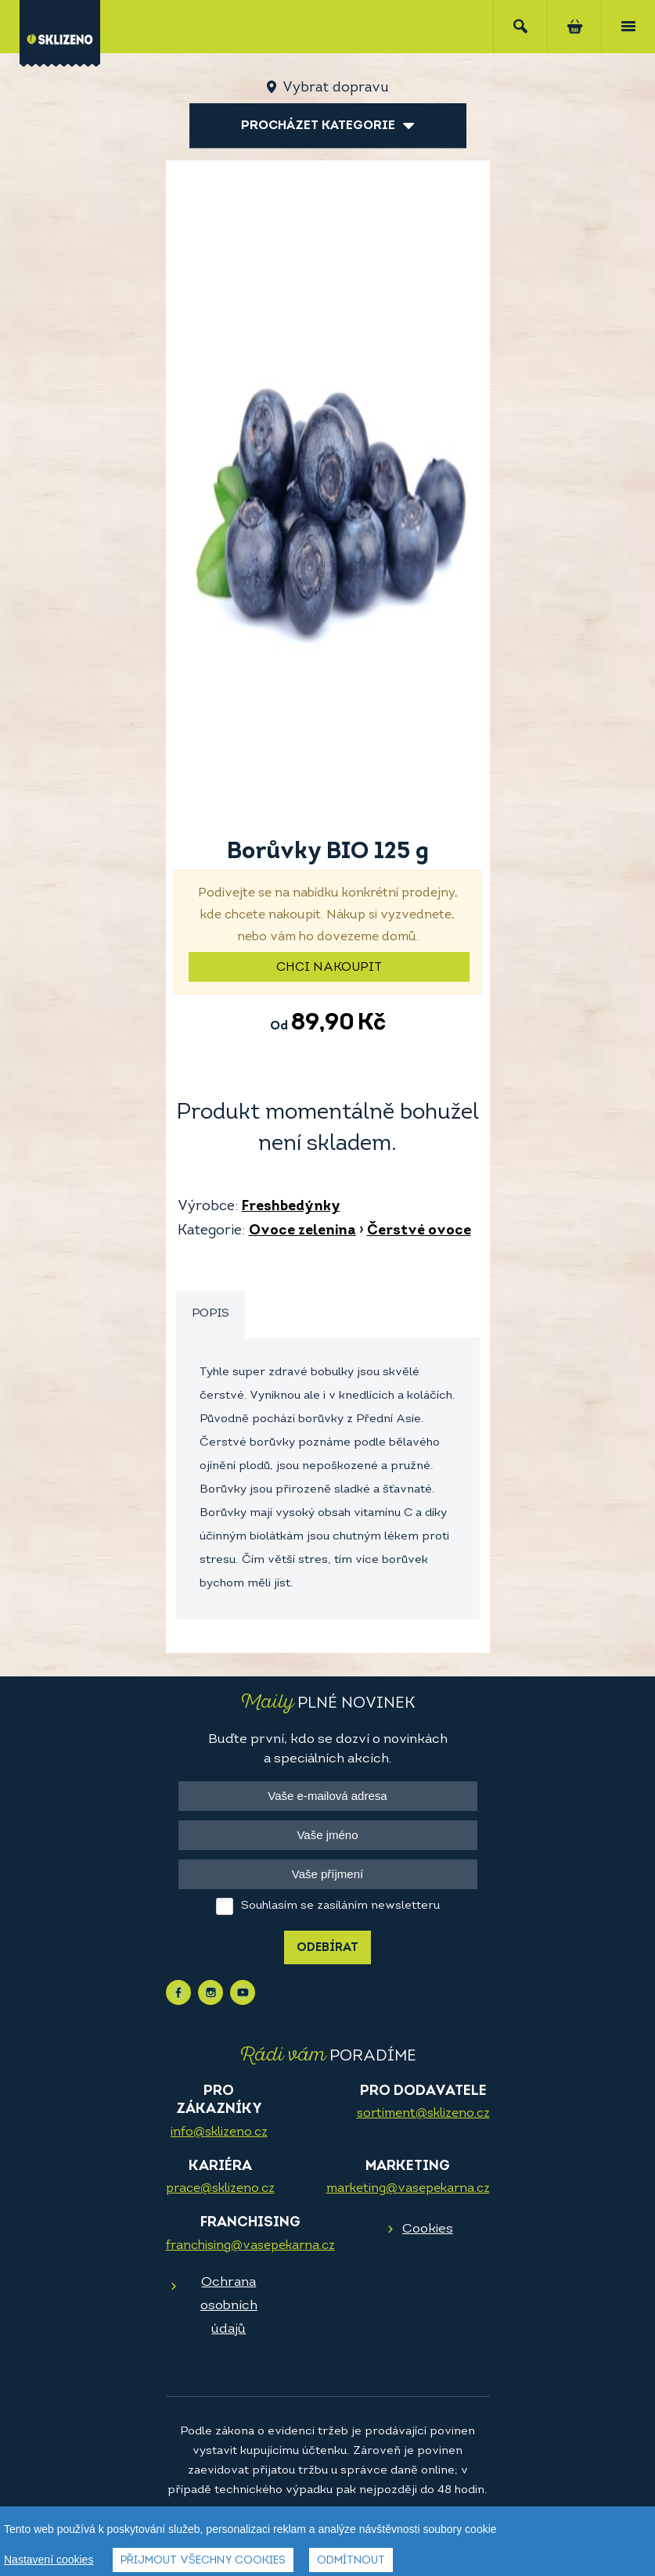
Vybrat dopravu (335, 88)
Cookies (427, 2229)
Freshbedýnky (291, 1206)
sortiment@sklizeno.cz (423, 2113)
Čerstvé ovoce (419, 1230)
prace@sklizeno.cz (220, 2189)
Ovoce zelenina (302, 1230)
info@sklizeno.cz (219, 2132)
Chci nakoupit (329, 967)
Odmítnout (351, 2561)
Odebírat (327, 1948)
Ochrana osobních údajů (228, 2306)
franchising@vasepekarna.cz (250, 2246)
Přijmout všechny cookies (203, 2561)
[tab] (210, 1314)
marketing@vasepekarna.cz (408, 2189)
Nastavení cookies (48, 2559)
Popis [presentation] (210, 1314)
